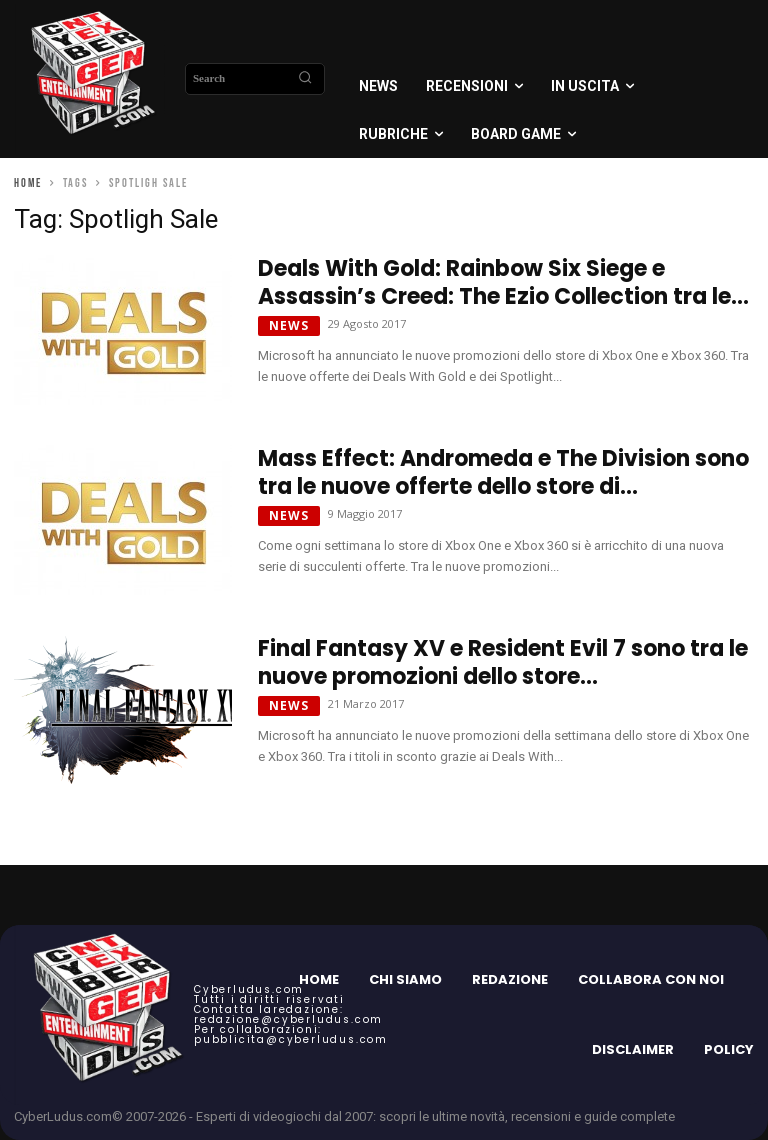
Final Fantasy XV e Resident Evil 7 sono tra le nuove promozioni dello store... (503, 662)
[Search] (305, 79)
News (289, 325)
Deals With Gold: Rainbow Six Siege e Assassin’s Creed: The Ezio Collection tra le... (503, 282)
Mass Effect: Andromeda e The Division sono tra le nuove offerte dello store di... (503, 472)
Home (28, 183)
